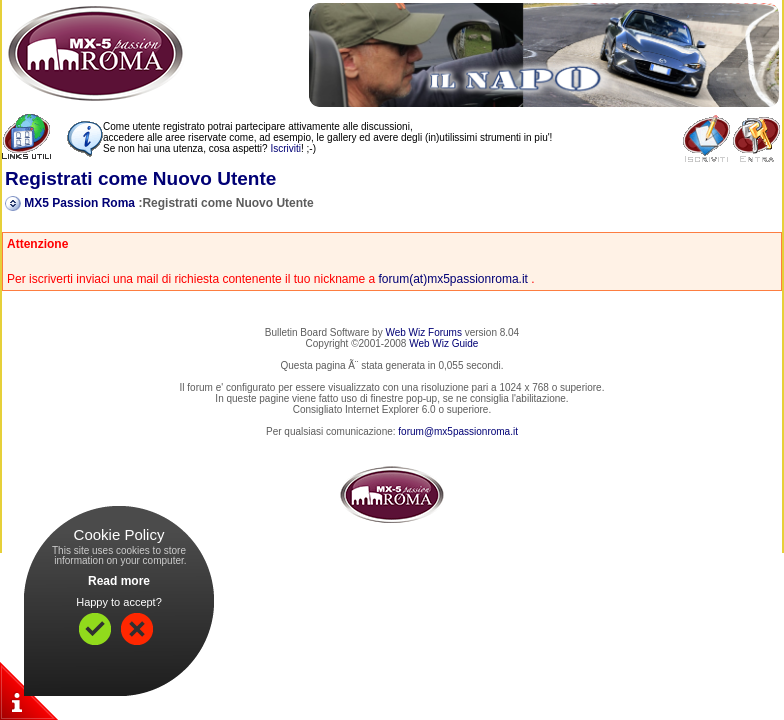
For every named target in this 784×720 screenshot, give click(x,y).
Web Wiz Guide (443, 343)
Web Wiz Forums (423, 332)
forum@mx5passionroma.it (458, 431)
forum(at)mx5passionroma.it (453, 279)
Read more (119, 581)
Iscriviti (285, 148)
